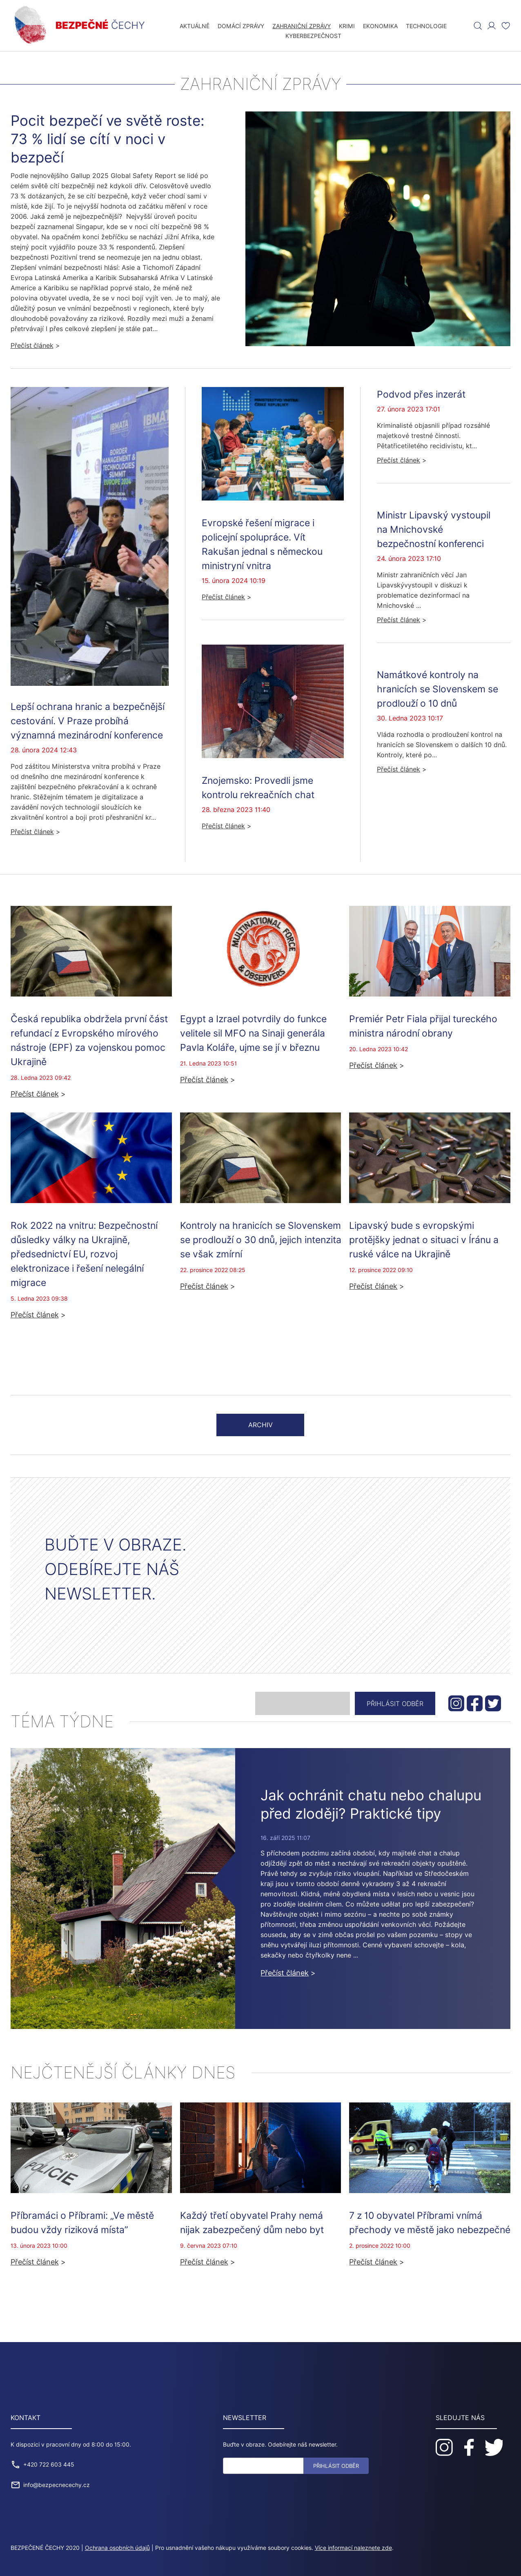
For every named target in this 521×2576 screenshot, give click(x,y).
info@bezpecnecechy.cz (56, 2485)
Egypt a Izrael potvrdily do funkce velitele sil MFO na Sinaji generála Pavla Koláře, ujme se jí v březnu (253, 1032)
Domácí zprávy (241, 26)
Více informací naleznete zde (353, 2548)
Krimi (347, 26)
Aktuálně (194, 26)
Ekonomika (380, 26)
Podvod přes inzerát (421, 393)
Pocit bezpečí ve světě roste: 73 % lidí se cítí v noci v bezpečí (108, 139)
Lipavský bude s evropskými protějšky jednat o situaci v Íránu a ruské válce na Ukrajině (424, 1239)
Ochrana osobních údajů (117, 2548)
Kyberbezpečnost (313, 36)
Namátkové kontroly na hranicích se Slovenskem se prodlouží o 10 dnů (437, 688)
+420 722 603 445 (48, 2464)
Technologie (426, 26)
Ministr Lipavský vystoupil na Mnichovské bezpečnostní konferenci (433, 529)
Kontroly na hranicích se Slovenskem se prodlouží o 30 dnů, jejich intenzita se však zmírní (260, 1239)
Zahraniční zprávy (301, 26)
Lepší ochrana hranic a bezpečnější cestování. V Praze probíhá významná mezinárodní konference (88, 720)
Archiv (260, 1424)
